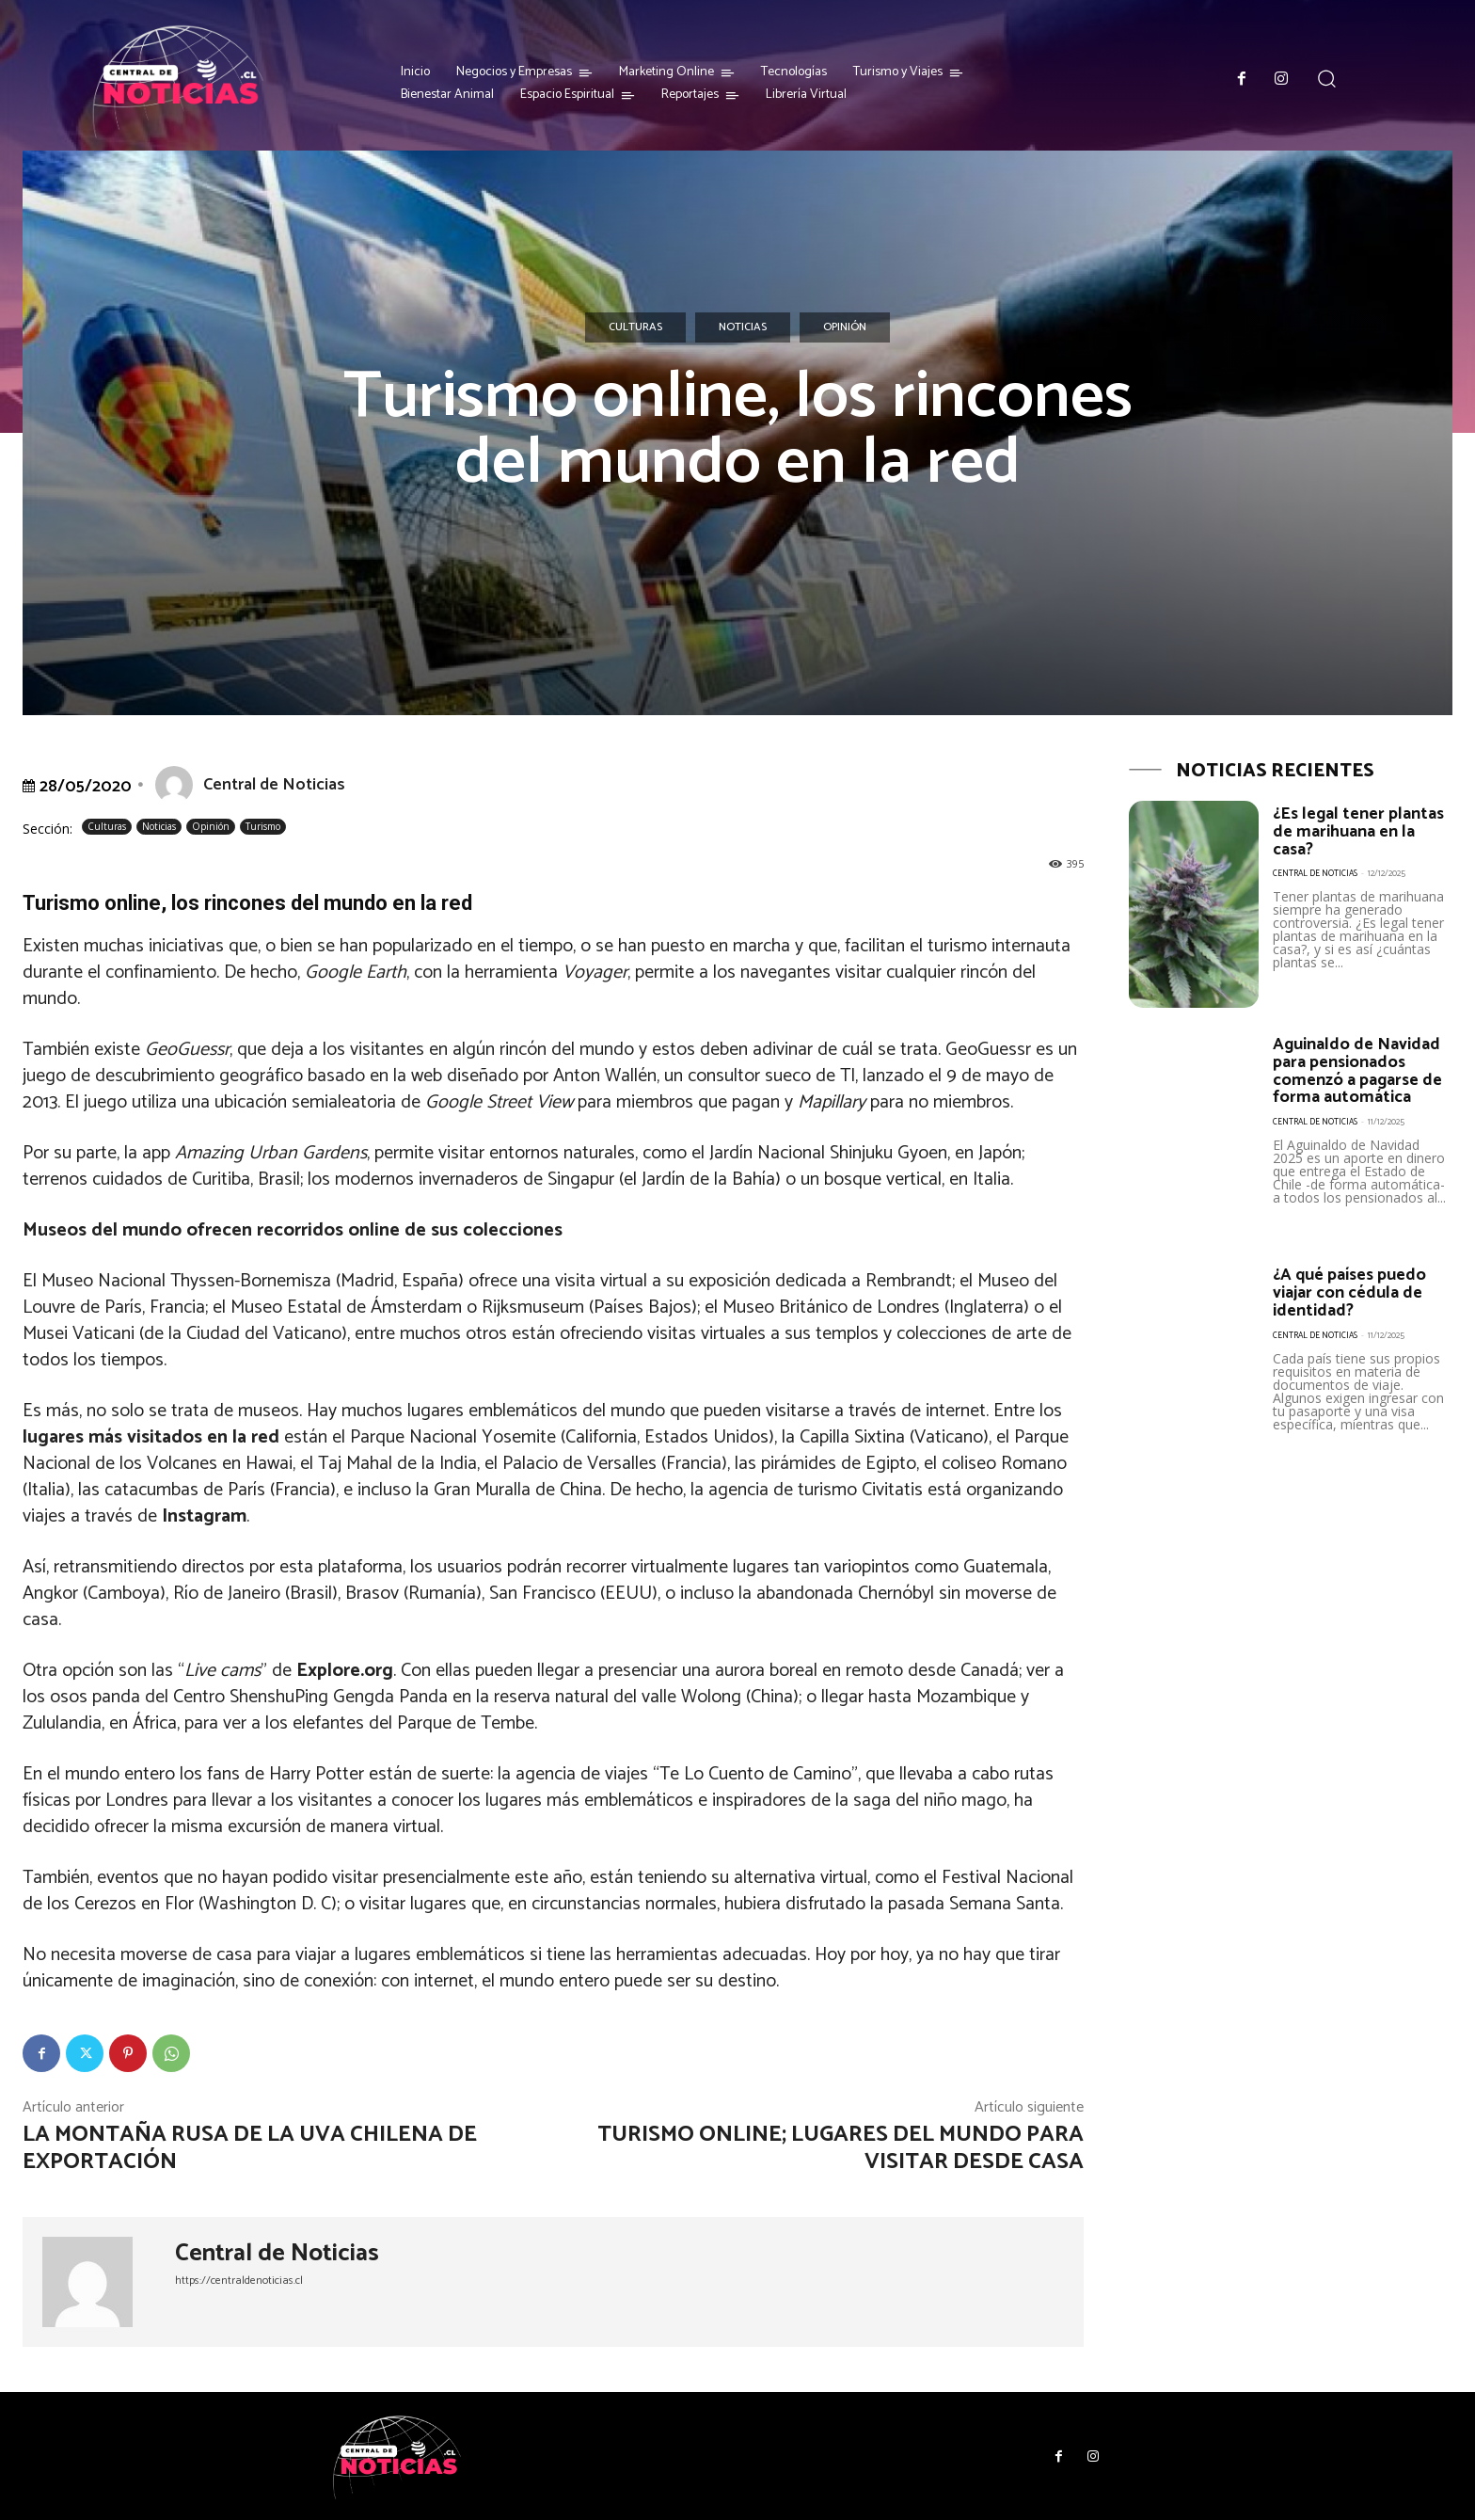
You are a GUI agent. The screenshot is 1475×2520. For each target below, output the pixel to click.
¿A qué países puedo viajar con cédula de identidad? (1350, 1292)
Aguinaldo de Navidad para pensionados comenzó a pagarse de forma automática (1358, 1069)
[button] (1327, 78)
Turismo (263, 827)
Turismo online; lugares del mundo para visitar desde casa (840, 2148)
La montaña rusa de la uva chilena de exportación (250, 2148)
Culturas (635, 327)
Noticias (742, 327)
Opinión (845, 327)
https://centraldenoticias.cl (239, 2280)
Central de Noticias (274, 785)
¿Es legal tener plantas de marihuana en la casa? (1359, 831)
